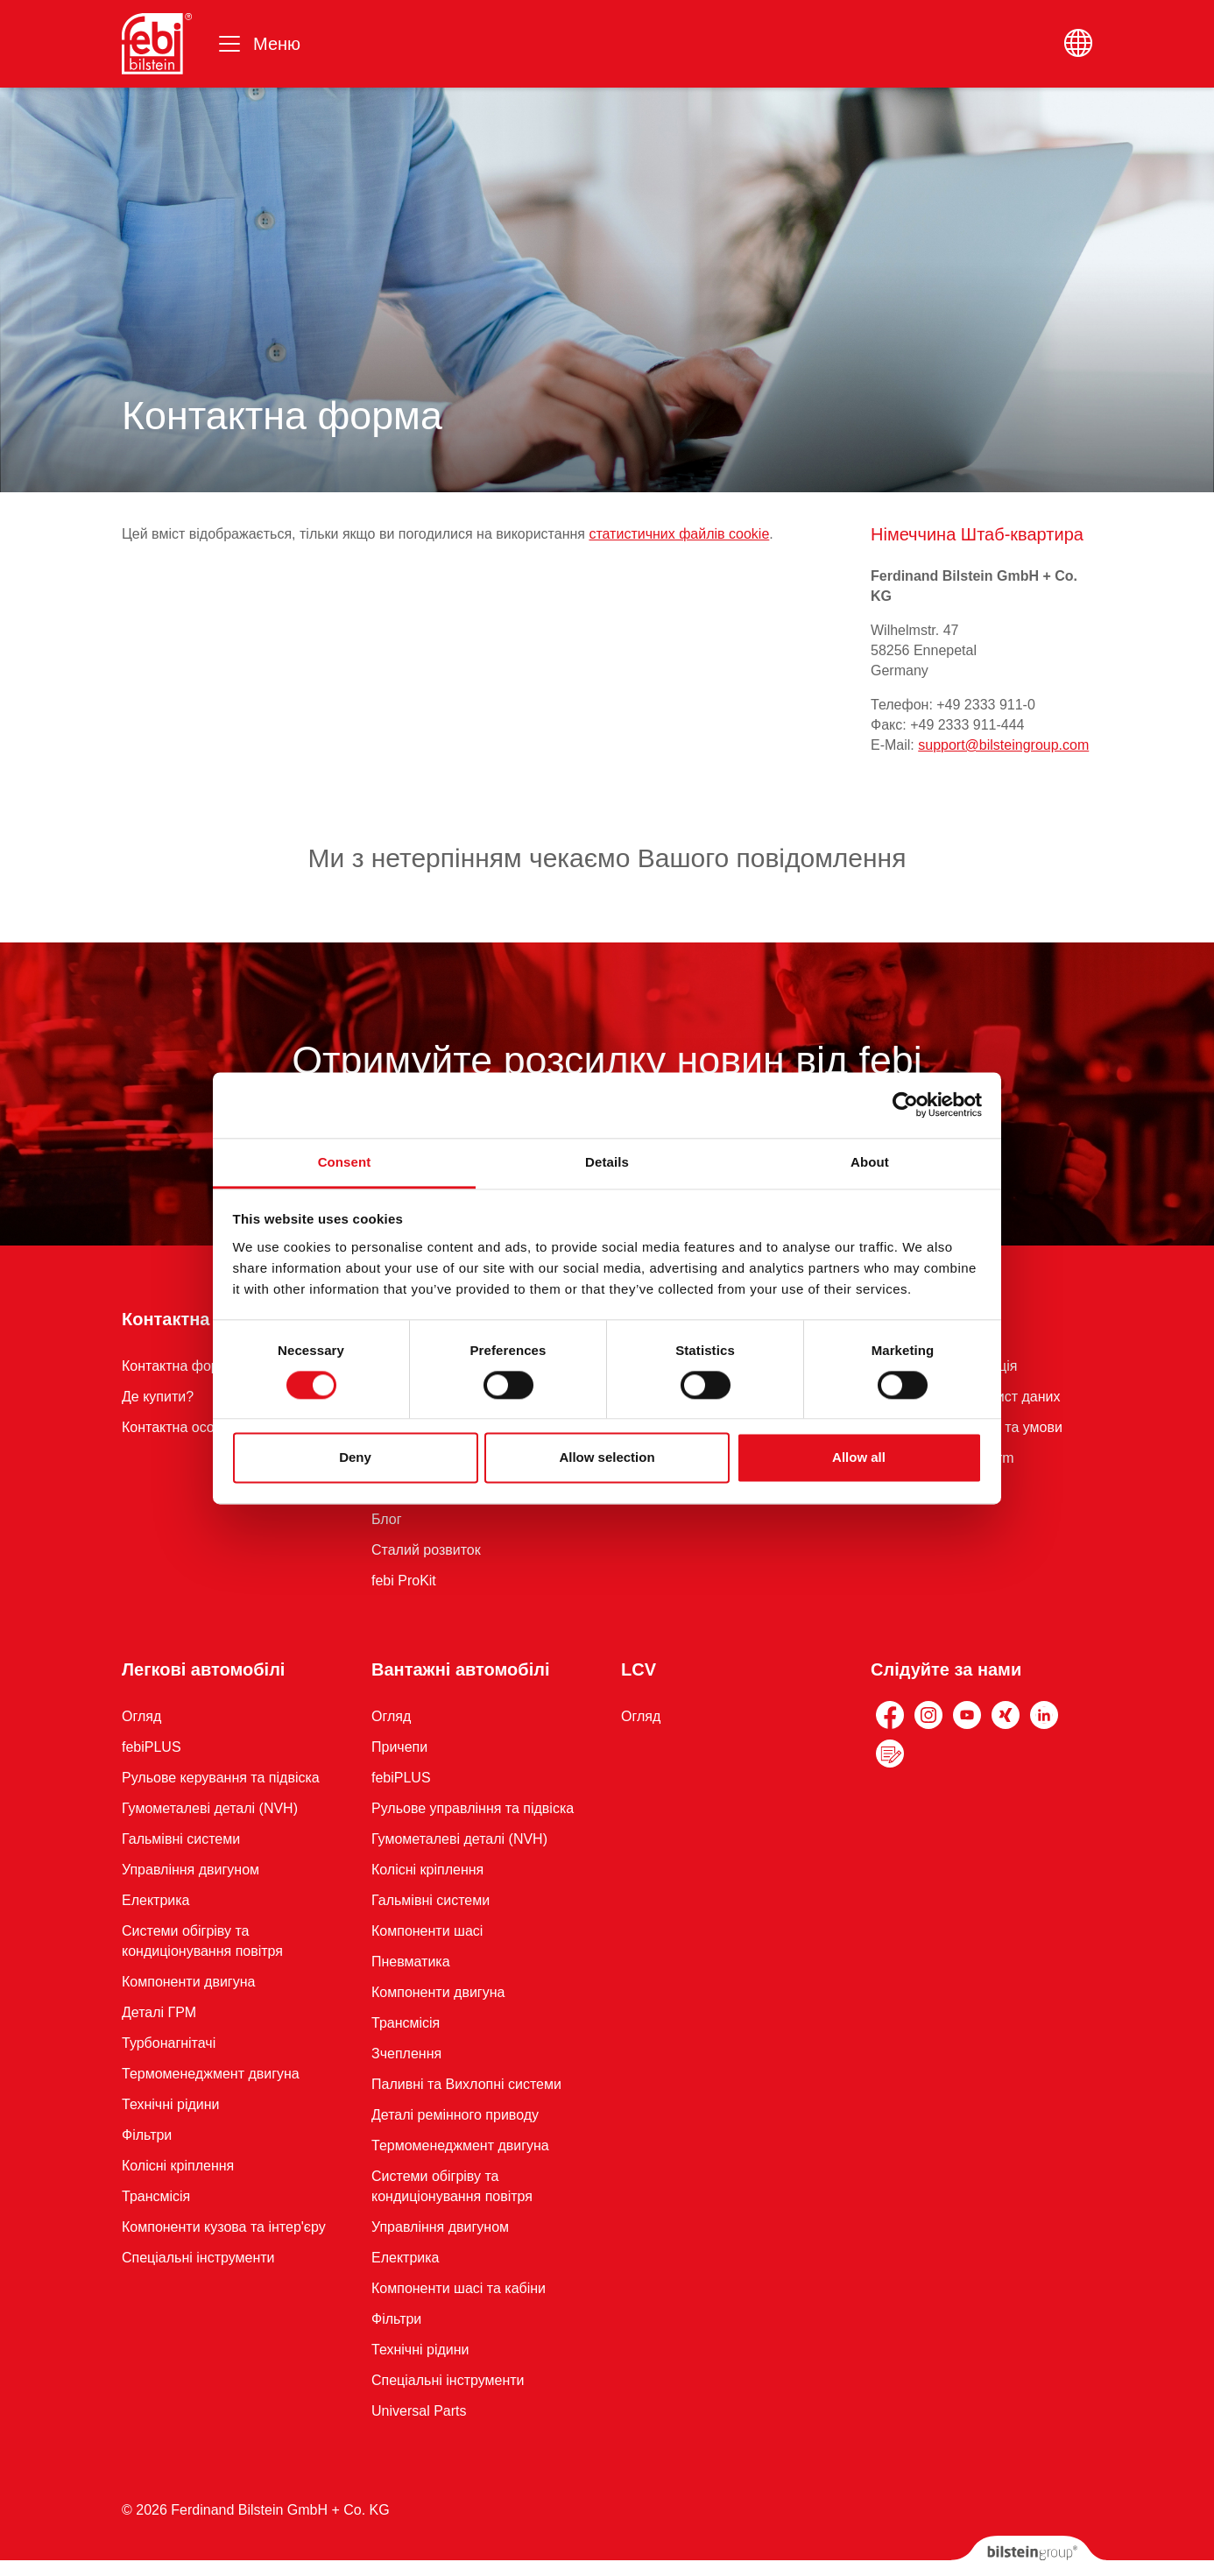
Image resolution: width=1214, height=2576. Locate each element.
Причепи (399, 1747)
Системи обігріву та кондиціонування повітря (202, 1940)
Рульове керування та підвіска (221, 1777)
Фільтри (147, 2135)
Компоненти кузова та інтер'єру (224, 2227)
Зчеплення (406, 2053)
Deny (355, 1457)
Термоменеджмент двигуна (211, 2073)
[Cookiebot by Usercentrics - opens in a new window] (905, 1104)
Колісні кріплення (178, 2165)
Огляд (141, 1716)
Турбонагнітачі (168, 2043)
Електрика (156, 1900)
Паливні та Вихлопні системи (466, 2084)
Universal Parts (418, 2410)
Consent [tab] (344, 1161)
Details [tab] (607, 1161)
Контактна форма (197, 1319)
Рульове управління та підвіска (472, 1808)
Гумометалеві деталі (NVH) (210, 1808)
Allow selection (606, 1457)
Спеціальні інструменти (198, 2257)
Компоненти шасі (427, 1930)
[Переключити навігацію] (258, 43)
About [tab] (870, 1161)
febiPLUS (151, 1747)
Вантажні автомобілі (460, 1669)
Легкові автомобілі (203, 1669)
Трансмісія (156, 2196)
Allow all (859, 1457)
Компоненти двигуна (188, 1981)
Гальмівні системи (181, 1838)
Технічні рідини (170, 2104)
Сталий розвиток (426, 1549)
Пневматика (410, 1961)
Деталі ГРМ (159, 2012)
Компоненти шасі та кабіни (458, 2288)
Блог (386, 1519)
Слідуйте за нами (946, 1669)
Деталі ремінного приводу (455, 2114)
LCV (638, 1669)
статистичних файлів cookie (679, 533)
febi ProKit (403, 1580)
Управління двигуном (190, 1869)
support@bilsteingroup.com (1003, 745)
